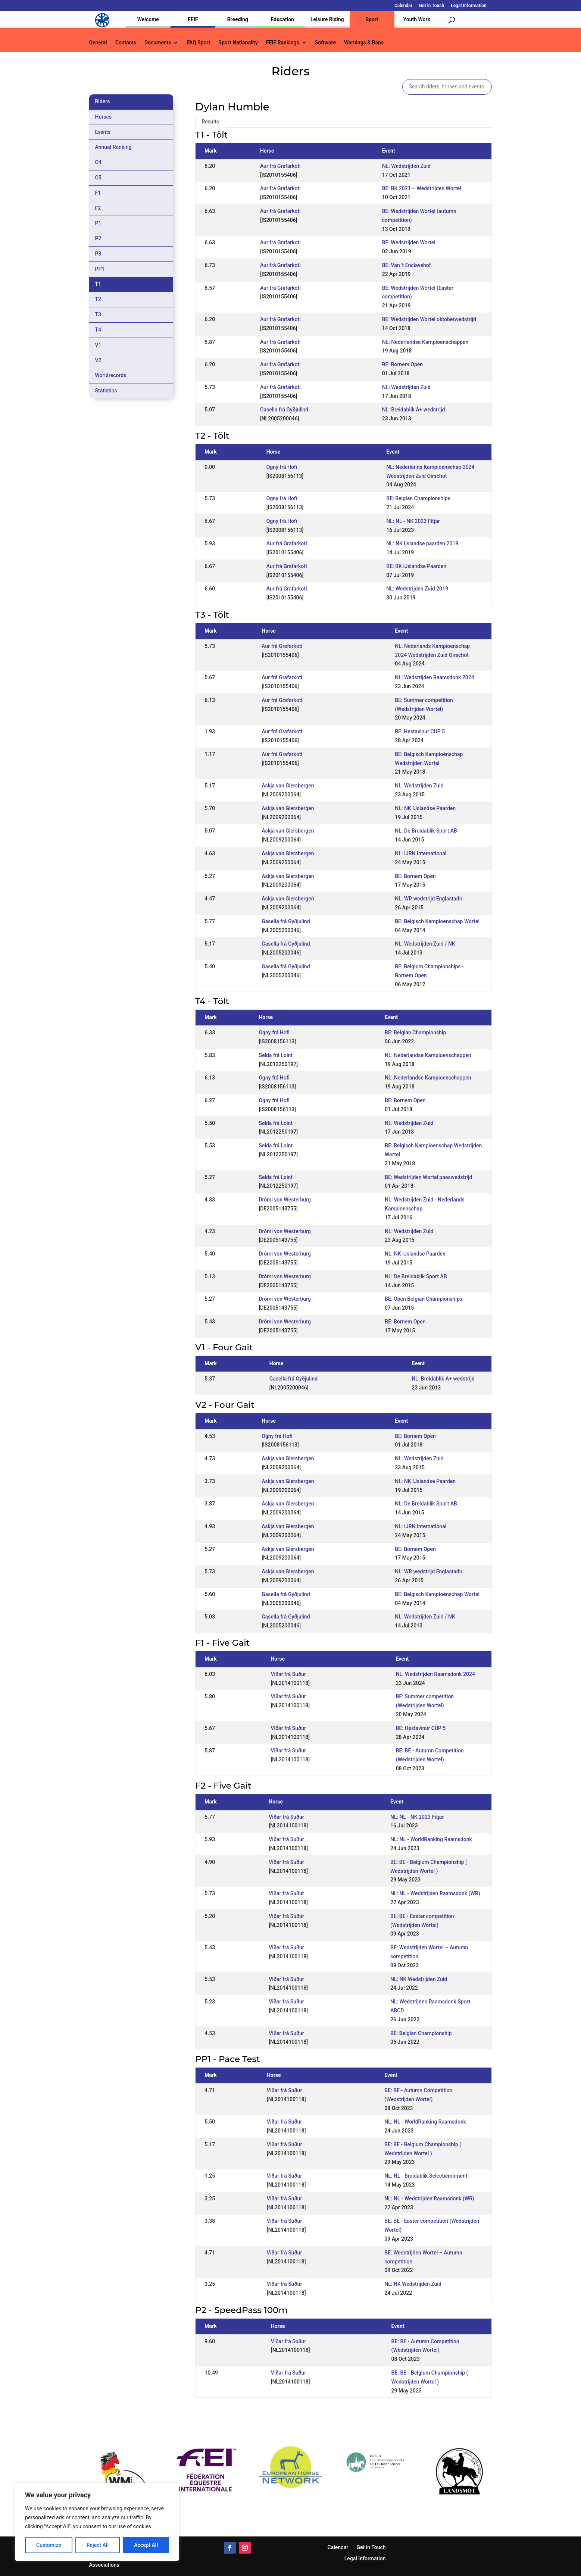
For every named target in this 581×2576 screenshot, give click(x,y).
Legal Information (468, 5)
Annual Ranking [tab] (113, 147)
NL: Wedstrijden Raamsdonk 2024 (434, 677)
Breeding (237, 19)
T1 (98, 284)
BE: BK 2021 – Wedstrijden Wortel (421, 188)
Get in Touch (431, 5)
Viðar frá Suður (288, 1674)
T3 (98, 314)
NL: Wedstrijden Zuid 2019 (417, 589)
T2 (98, 299)
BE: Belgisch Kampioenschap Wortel (437, 921)
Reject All (98, 2545)
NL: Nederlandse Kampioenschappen (425, 342)
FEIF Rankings (282, 43)
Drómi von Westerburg (285, 1200)
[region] (97, 2522)
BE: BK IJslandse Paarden (416, 566)
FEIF (193, 19)
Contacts (125, 43)
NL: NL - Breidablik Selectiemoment (425, 2176)
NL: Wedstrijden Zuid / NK (425, 944)
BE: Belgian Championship (415, 1032)
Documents (157, 43)
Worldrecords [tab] (110, 375)
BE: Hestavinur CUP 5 (420, 731)
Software (325, 43)
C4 (98, 162)
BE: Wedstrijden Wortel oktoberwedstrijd (429, 319)
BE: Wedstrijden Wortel (408, 242)
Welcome (148, 19)
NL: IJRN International (420, 853)
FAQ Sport (198, 43)
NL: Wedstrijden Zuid (406, 166)
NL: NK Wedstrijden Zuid (418, 1979)
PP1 (100, 269)
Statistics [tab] (106, 391)
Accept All (146, 2545)
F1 (98, 193)
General (98, 43)
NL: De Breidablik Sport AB (426, 831)
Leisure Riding (327, 19)
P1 (98, 223)
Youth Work (416, 19)
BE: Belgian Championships (418, 498)
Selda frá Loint (276, 1055)
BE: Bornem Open (402, 364)
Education (282, 19)
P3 (98, 254)
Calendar (403, 5)
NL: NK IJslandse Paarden (425, 808)
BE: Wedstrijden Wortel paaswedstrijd (428, 1177)
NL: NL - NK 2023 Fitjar (413, 521)
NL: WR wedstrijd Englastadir (428, 899)
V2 (98, 360)
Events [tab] (103, 132)
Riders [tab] (102, 101)
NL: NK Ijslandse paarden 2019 (422, 543)
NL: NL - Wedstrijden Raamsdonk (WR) (435, 1893)
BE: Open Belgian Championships (423, 1299)
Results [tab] (210, 122)
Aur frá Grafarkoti (280, 166)
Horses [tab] (103, 117)
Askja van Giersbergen (288, 786)
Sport (372, 19)
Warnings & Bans (364, 43)
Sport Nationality (238, 43)
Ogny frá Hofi (281, 467)
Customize (48, 2545)
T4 (98, 330)
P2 (98, 238)
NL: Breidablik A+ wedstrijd (413, 410)
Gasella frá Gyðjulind (284, 410)
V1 (98, 345)
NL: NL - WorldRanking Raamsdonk (431, 1839)
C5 (98, 178)
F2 (98, 208)
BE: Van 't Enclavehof (406, 265)
